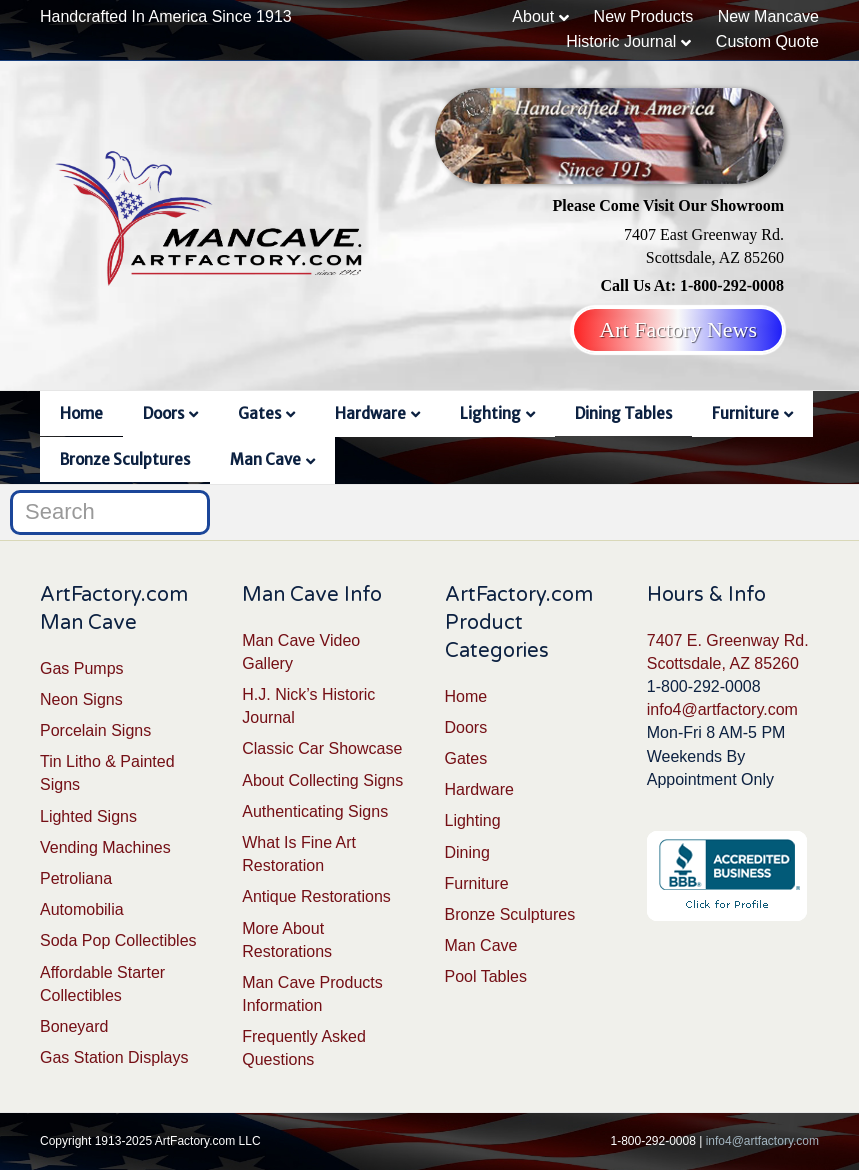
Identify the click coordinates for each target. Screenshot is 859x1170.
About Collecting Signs (322, 780)
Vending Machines (105, 847)
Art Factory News (678, 329)
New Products (644, 16)
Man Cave (265, 459)
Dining (467, 852)
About (533, 16)
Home (81, 413)
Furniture (745, 413)
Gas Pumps (82, 668)
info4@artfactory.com (722, 709)
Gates (259, 413)
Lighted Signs (88, 816)
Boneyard (74, 1026)
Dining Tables (623, 413)
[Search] (110, 512)
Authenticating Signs (315, 811)
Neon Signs (81, 699)
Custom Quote (767, 41)
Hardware (370, 413)
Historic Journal (621, 41)
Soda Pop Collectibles (118, 940)
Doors (163, 413)
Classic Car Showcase (322, 748)
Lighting (490, 413)
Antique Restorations (316, 896)
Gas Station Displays (114, 1057)
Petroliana (76, 878)
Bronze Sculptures (125, 459)
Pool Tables (486, 976)
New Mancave (768, 16)
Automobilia (82, 909)
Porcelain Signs (95, 730)
